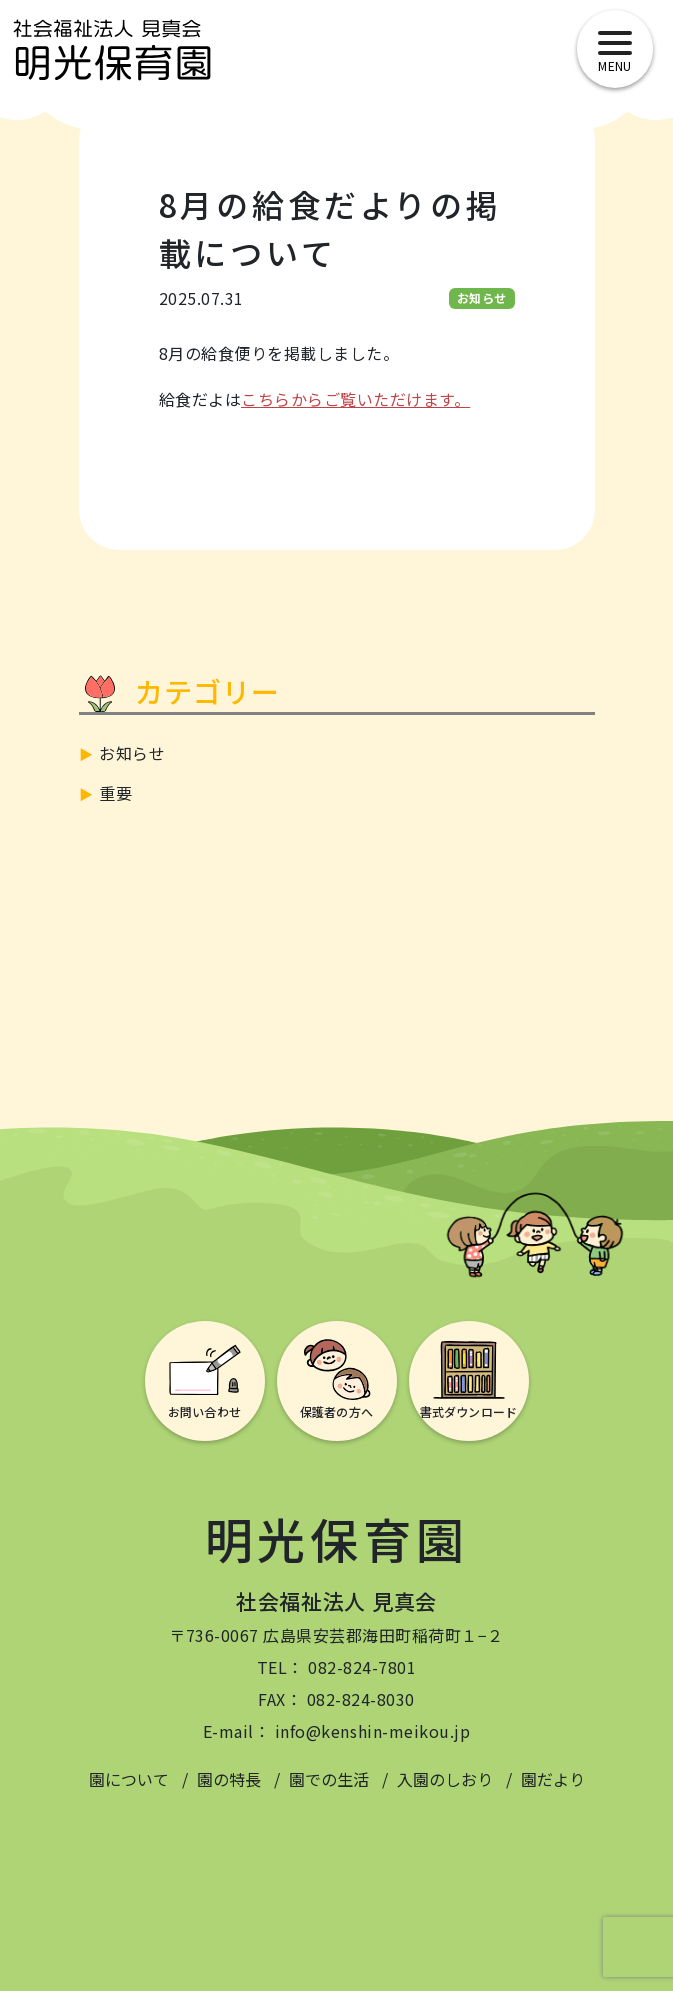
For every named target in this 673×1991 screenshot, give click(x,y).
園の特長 (229, 1779)
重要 (115, 793)
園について (129, 1779)
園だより (553, 1779)
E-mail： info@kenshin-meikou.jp (336, 1731)
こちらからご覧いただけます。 (355, 399)
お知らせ (132, 753)
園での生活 (329, 1779)
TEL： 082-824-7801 (337, 1667)
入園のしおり (445, 1779)
